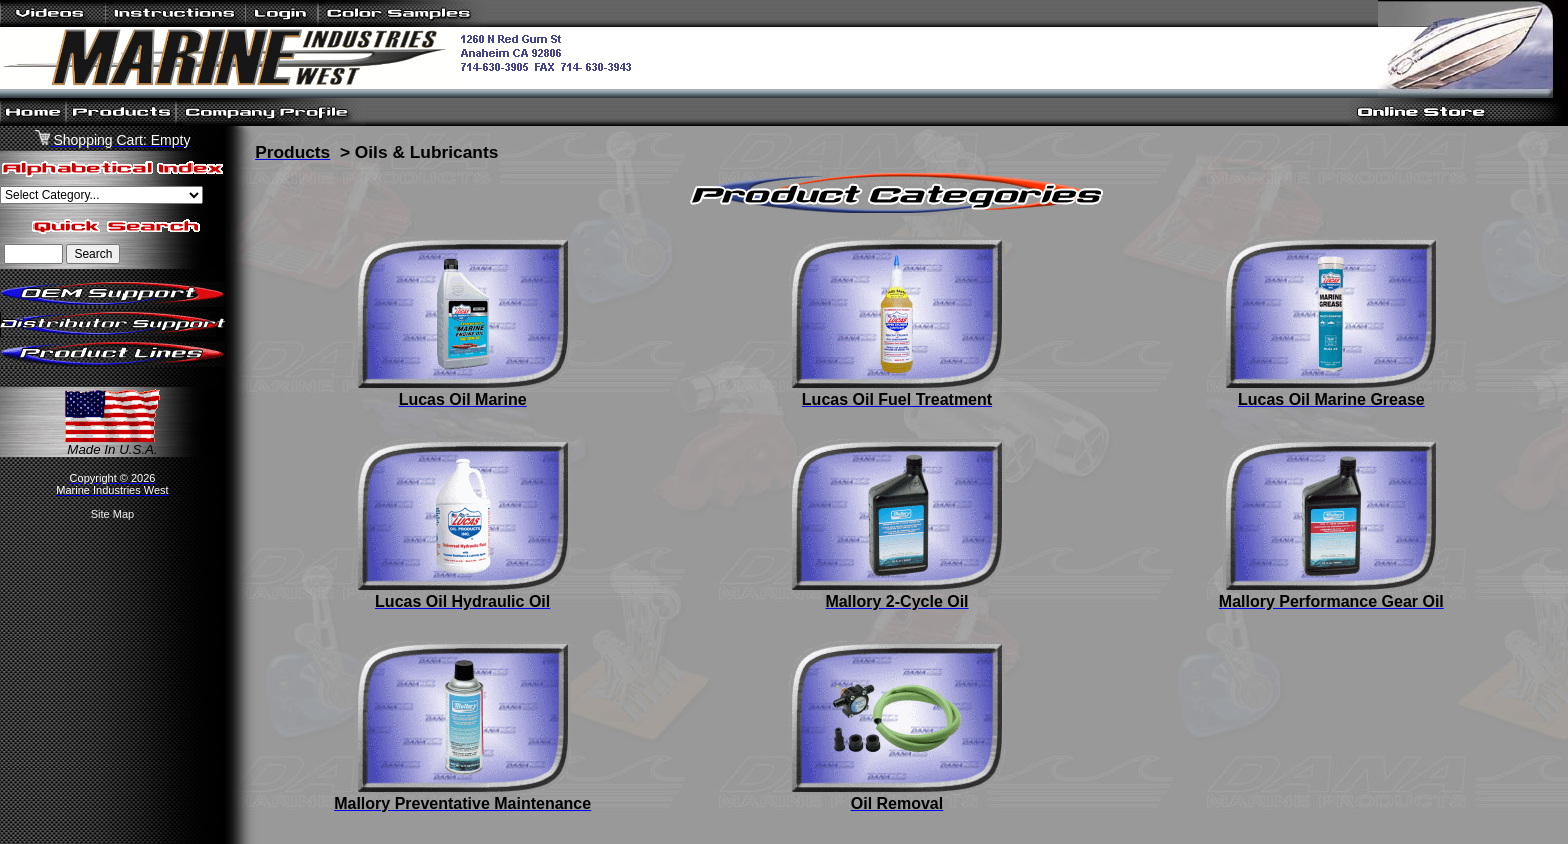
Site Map (112, 514)
